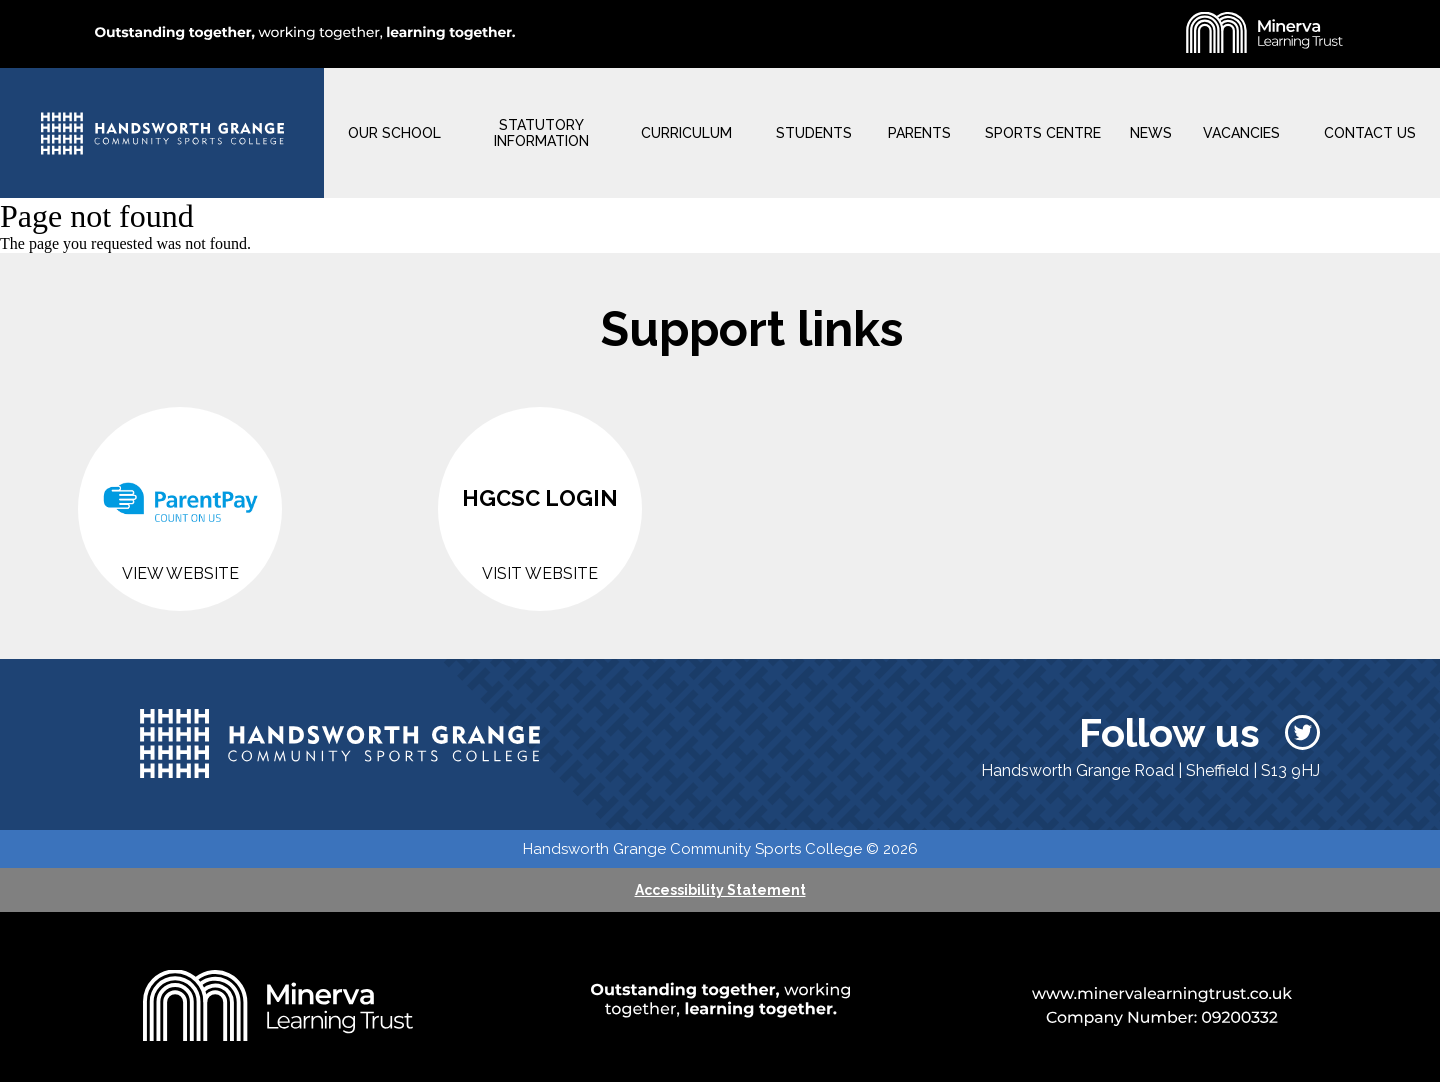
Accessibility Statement (720, 890)
